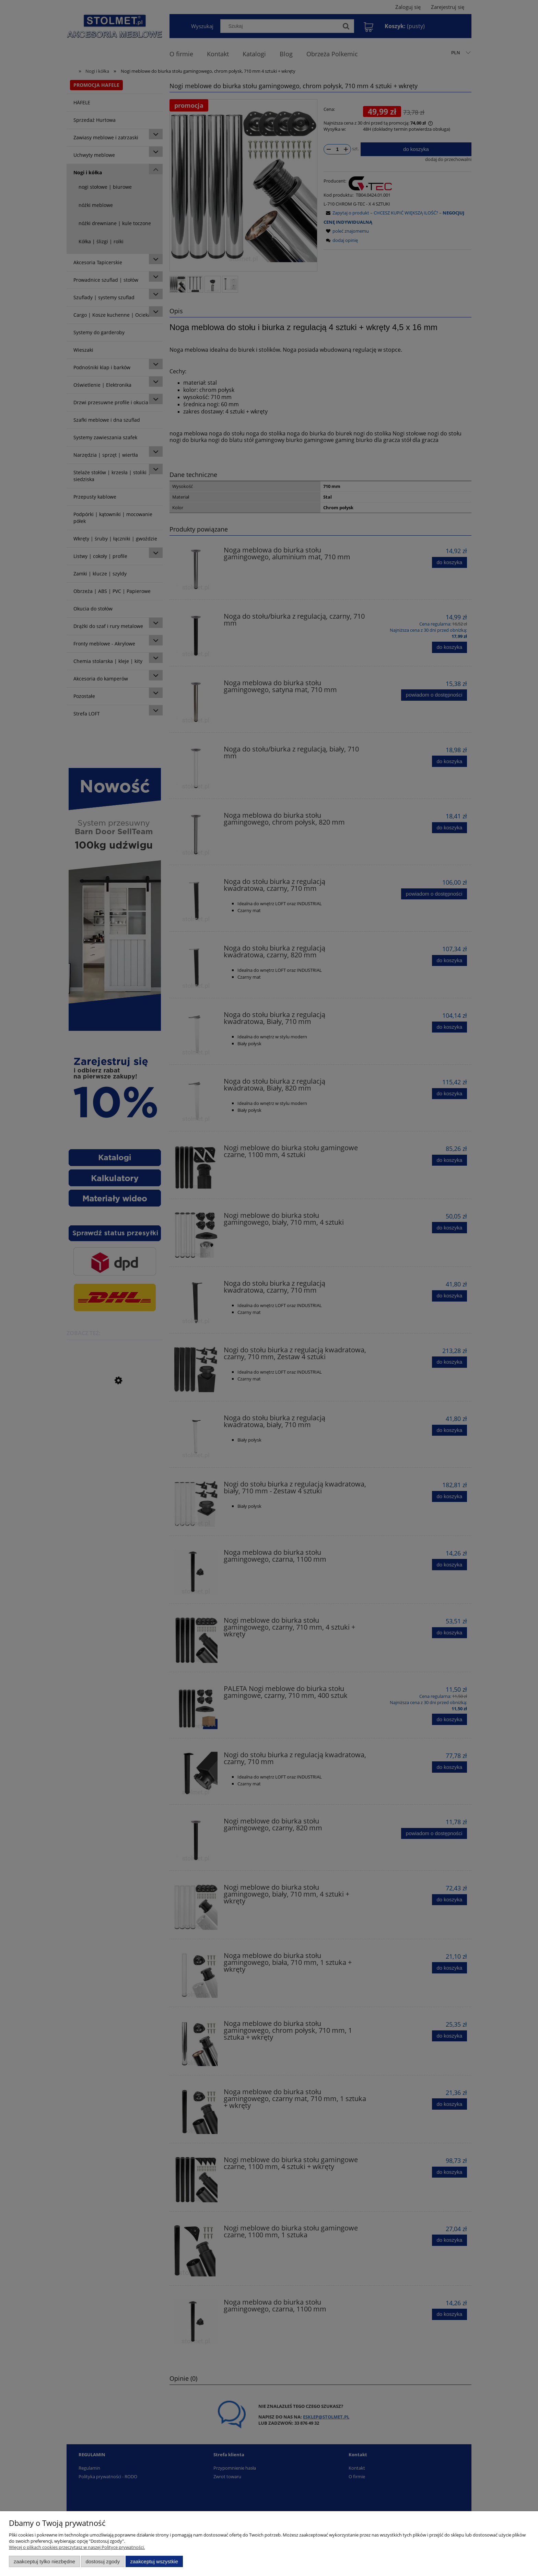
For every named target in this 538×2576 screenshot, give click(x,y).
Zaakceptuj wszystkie (154, 2561)
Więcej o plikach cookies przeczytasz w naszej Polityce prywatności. (77, 2547)
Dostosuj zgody (102, 2561)
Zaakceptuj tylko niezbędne (44, 2561)
